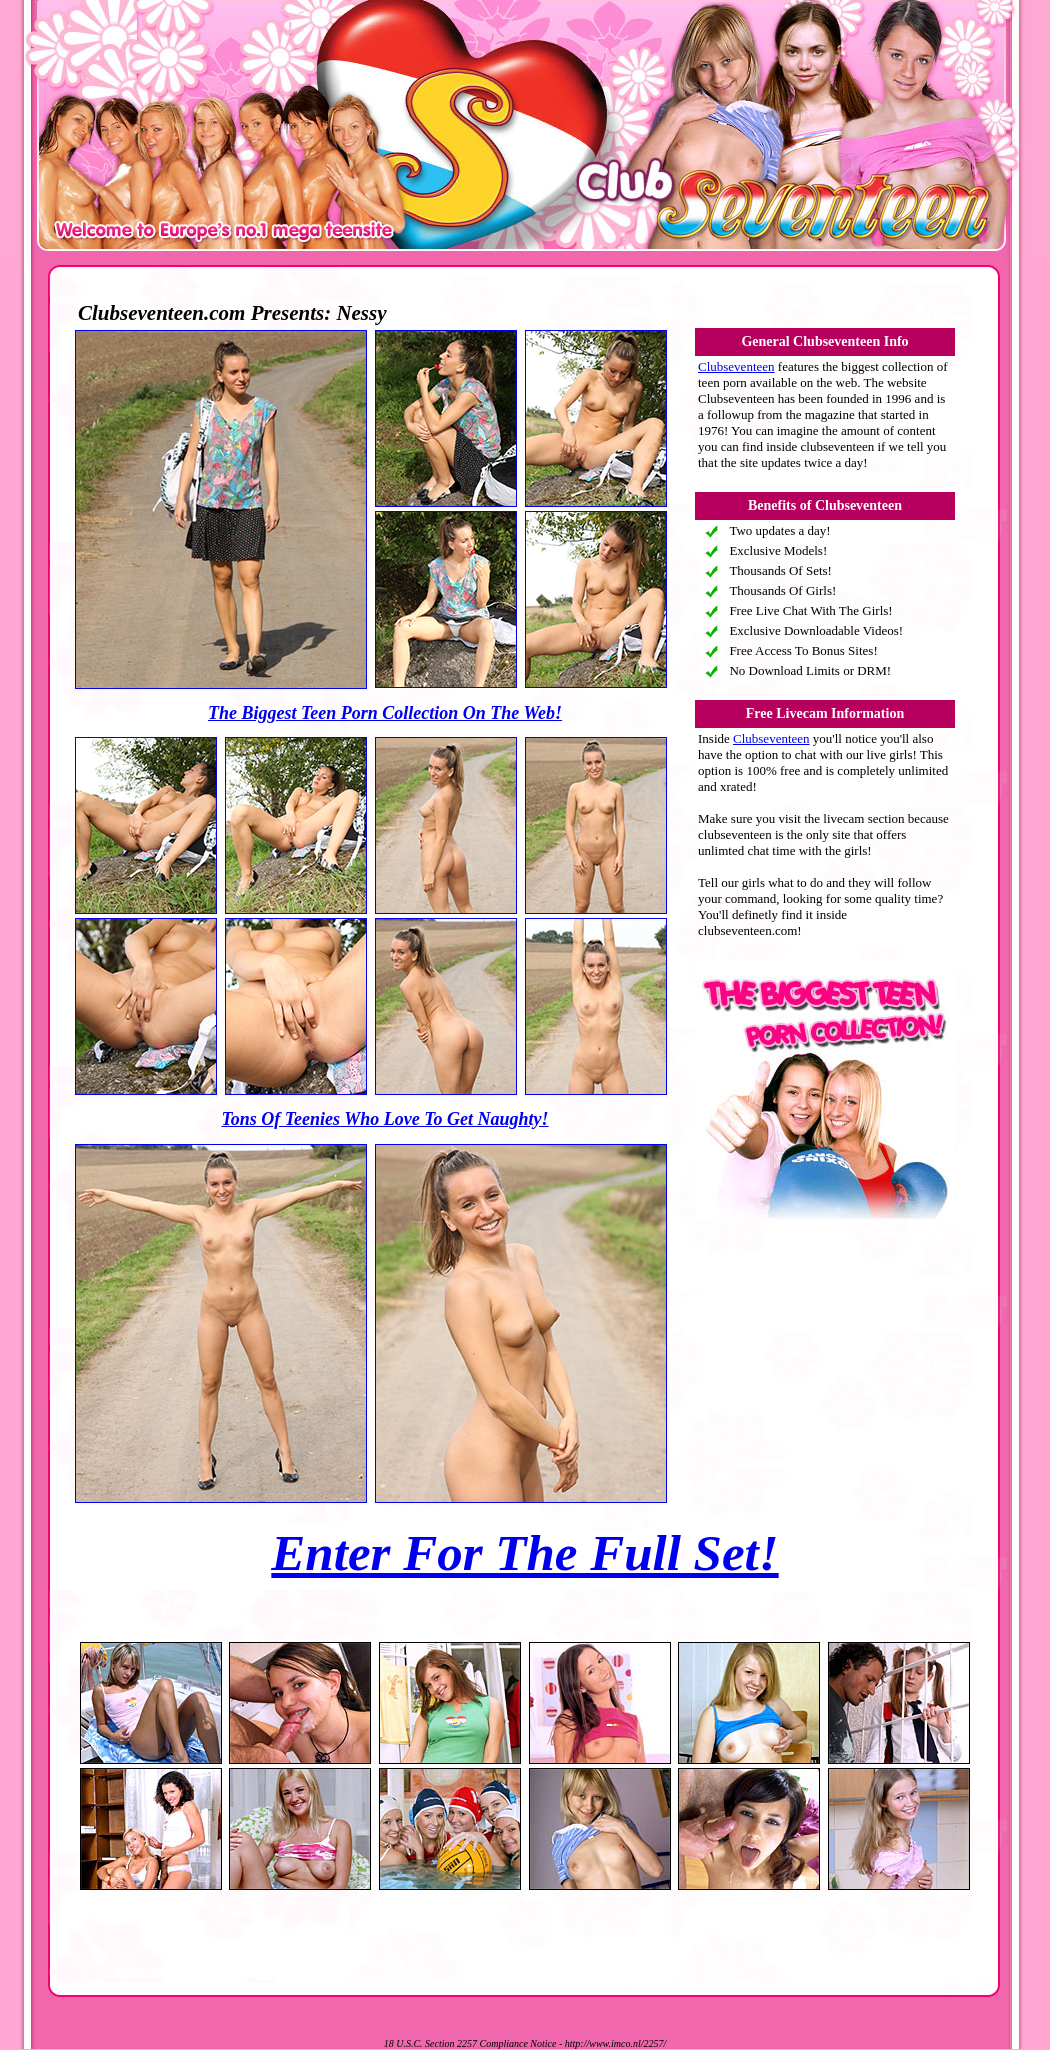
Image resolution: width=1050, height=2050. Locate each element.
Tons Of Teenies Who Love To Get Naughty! (384, 1119)
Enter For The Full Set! (524, 1553)
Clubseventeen (736, 366)
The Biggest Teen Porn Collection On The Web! (385, 713)
